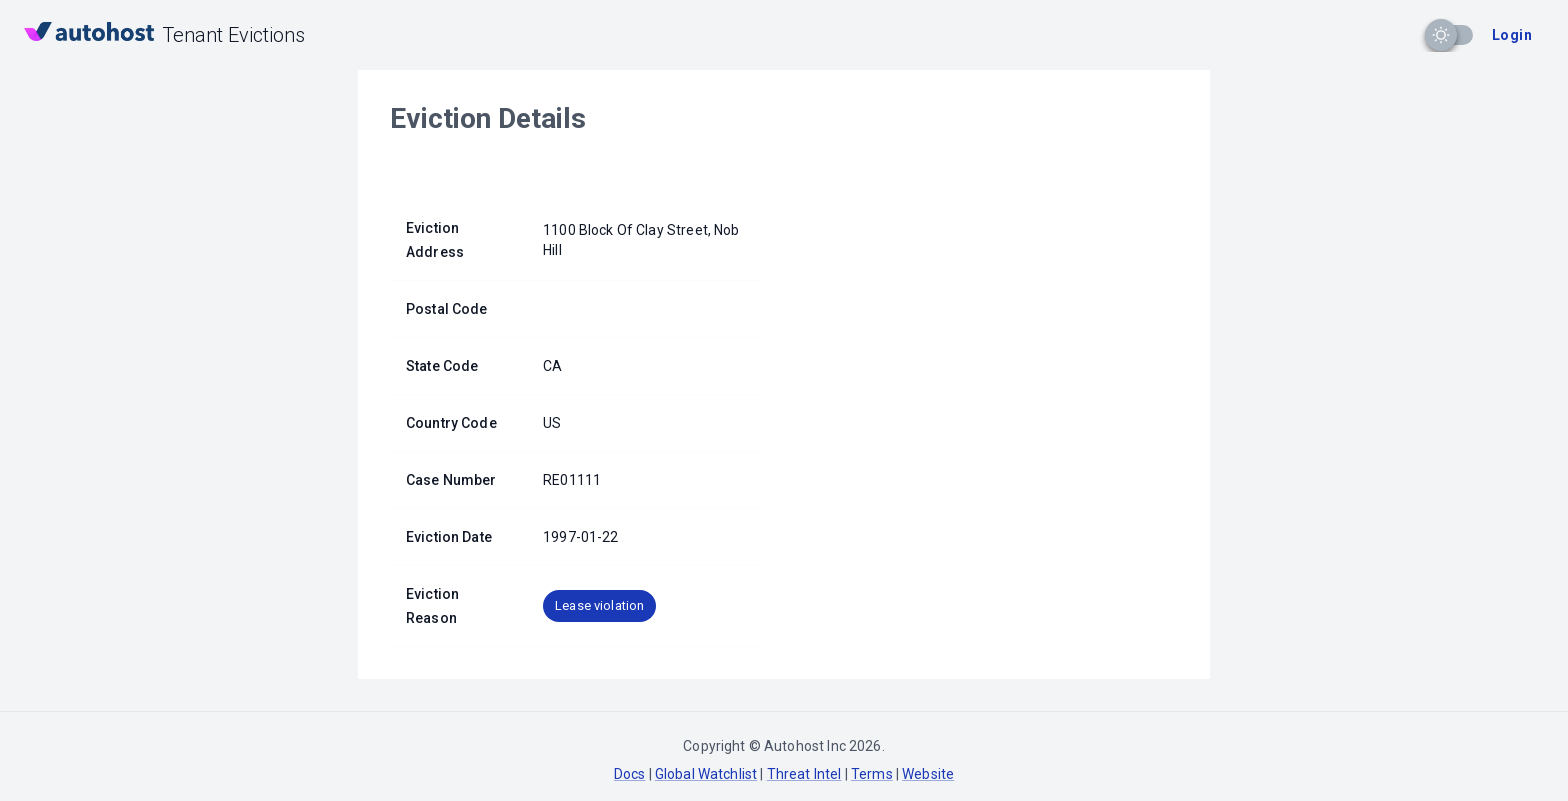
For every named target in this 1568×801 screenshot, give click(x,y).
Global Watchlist (706, 774)
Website (928, 774)
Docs (630, 774)
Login (1512, 35)
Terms (872, 774)
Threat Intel (804, 774)
